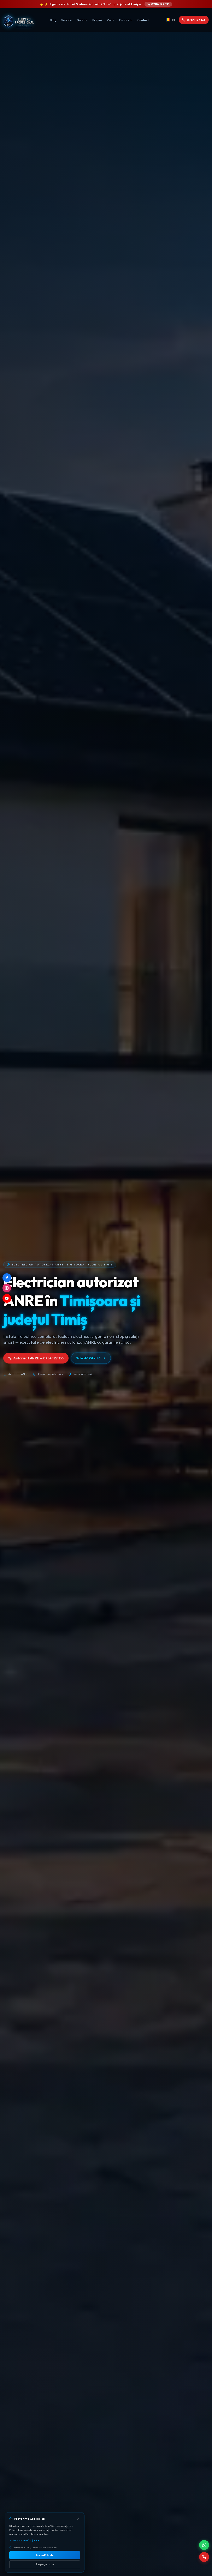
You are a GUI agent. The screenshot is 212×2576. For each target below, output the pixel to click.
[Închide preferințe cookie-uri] (78, 2533)
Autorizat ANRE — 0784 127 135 (36, 1358)
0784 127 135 (158, 4)
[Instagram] (6, 1288)
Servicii (66, 20)
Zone (110, 20)
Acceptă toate (45, 2568)
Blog (53, 20)
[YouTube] (6, 1298)
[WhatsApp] (204, 2545)
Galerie (82, 20)
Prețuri (97, 20)
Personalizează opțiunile (24, 2554)
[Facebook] (6, 1277)
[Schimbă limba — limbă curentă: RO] (170, 19)
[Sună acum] (204, 2557)
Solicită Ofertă (91, 1358)
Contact (143, 20)
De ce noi (125, 20)
